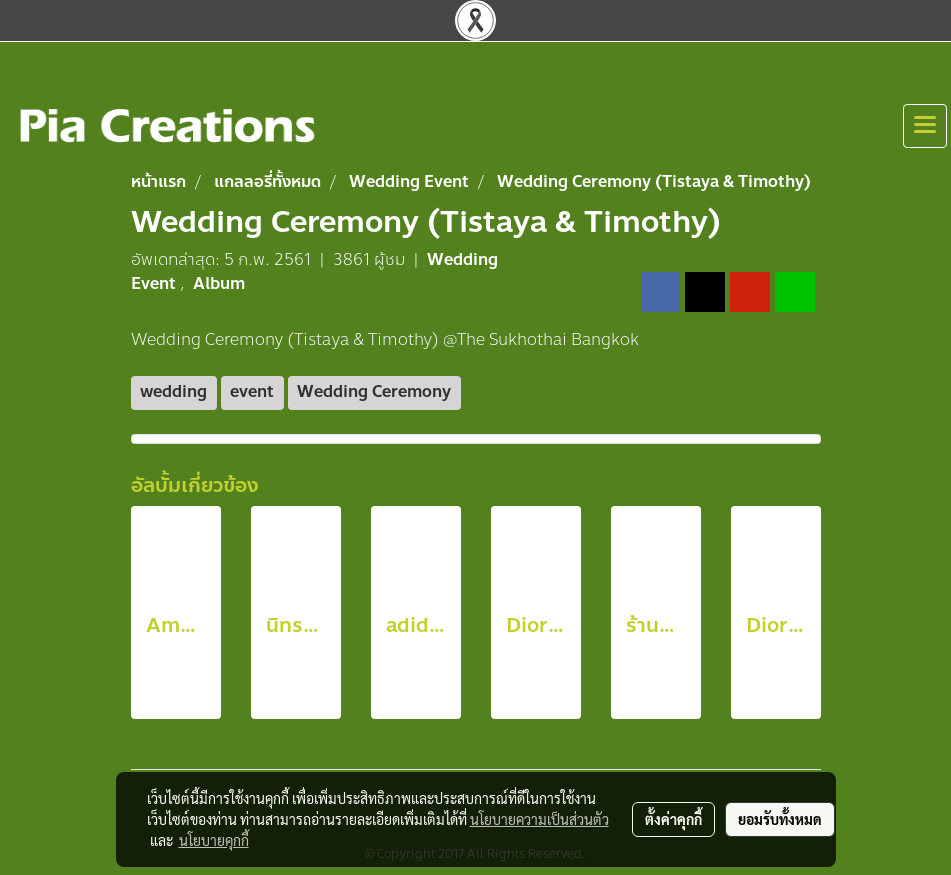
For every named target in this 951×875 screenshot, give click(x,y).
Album (219, 283)
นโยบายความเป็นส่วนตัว (539, 819)
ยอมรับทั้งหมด (780, 819)
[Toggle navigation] (925, 126)
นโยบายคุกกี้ (214, 840)
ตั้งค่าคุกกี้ (673, 819)
